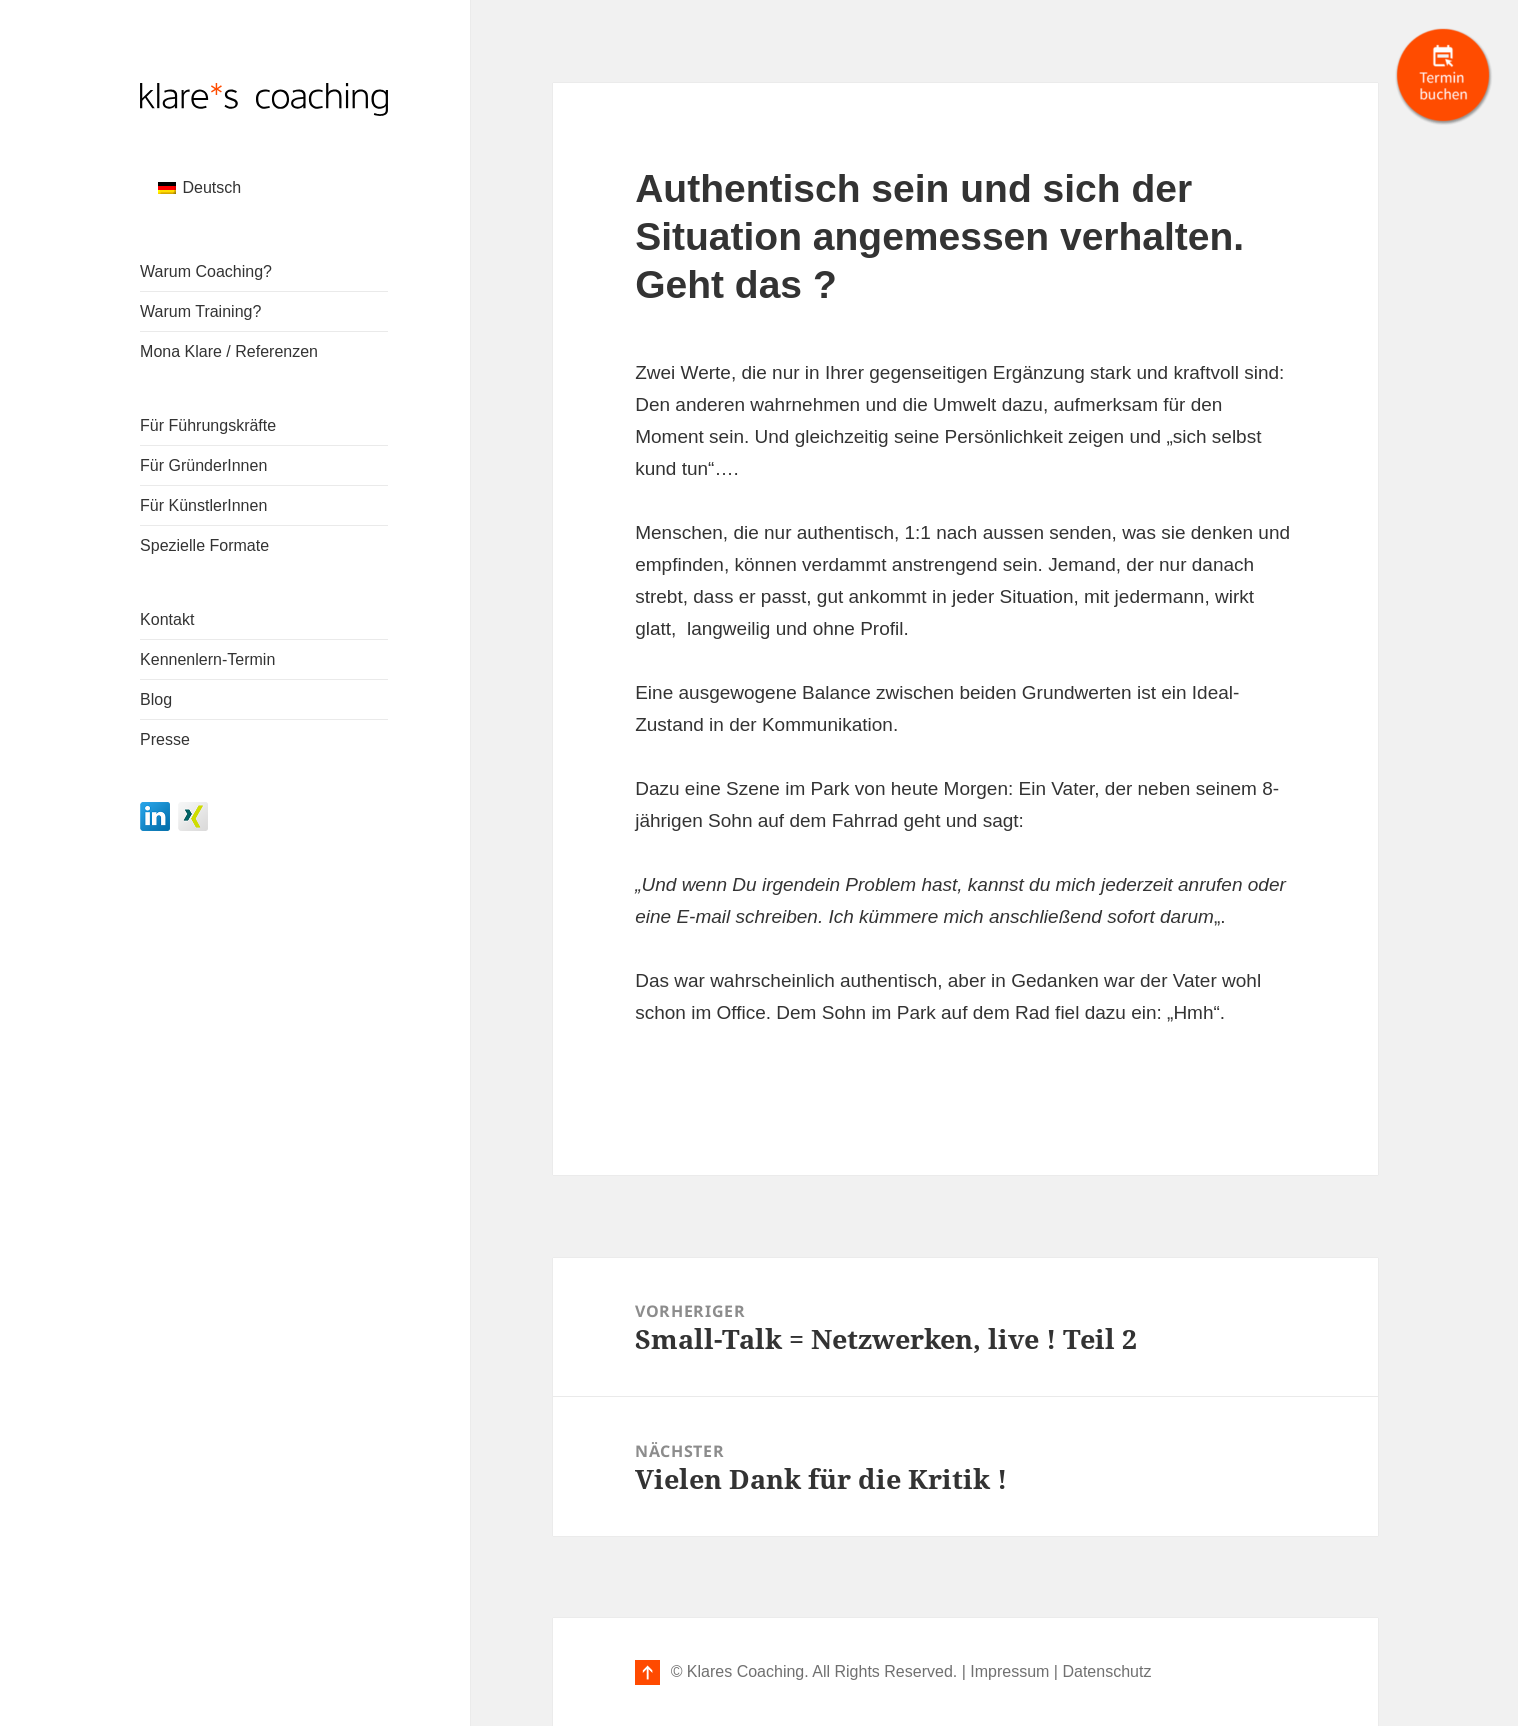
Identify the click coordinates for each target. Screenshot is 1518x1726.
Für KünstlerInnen (203, 505)
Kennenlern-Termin (207, 659)
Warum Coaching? (206, 271)
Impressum (1009, 1671)
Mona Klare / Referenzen (229, 351)
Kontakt (167, 619)
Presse (165, 739)
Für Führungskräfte (208, 425)
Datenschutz (1106, 1671)
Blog (156, 699)
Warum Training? (200, 311)
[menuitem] (199, 188)
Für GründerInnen (203, 465)
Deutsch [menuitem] (211, 187)
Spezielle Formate (204, 545)
